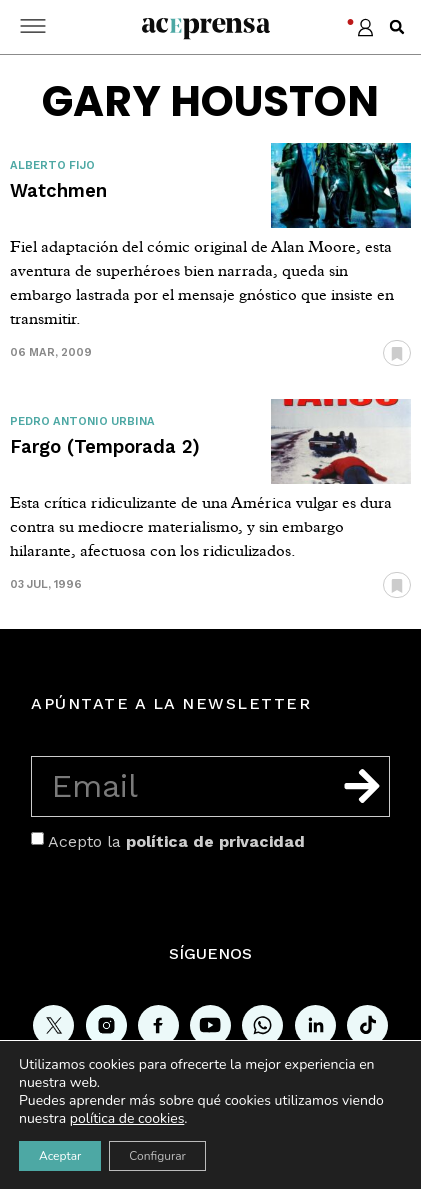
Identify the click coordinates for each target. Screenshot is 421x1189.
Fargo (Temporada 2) (105, 446)
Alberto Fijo (52, 165)
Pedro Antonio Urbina (82, 421)
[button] (397, 27)
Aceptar (60, 1156)
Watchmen (58, 190)
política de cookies (127, 1118)
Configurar (157, 1156)
